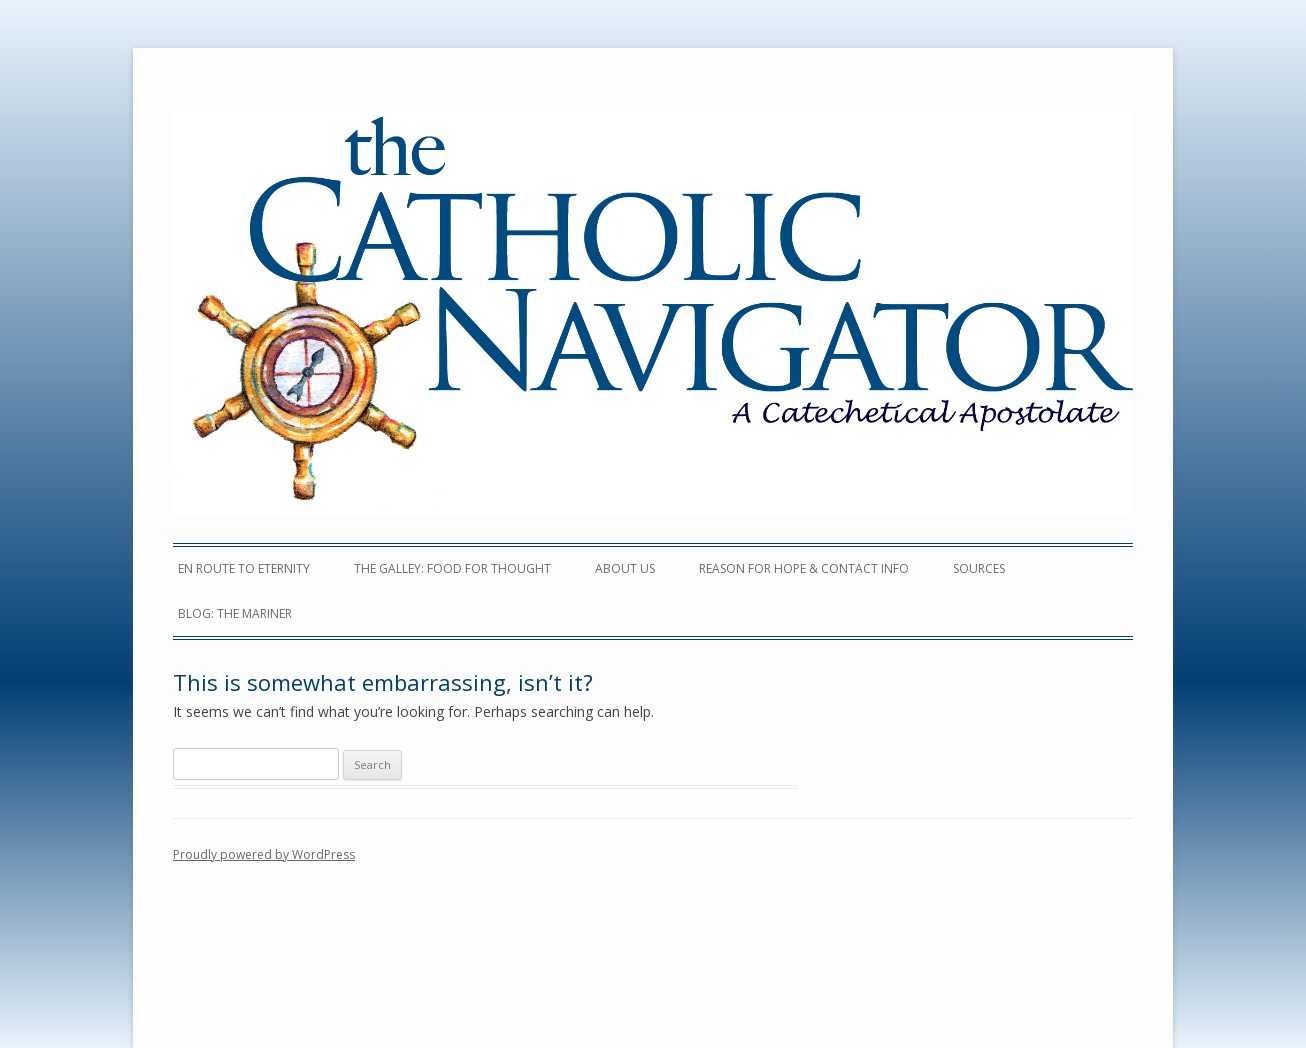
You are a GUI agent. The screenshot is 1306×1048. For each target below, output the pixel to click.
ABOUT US (625, 568)
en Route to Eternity (244, 568)
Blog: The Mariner (235, 613)
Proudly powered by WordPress (264, 854)
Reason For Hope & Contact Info (804, 568)
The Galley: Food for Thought (452, 568)
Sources (979, 568)
